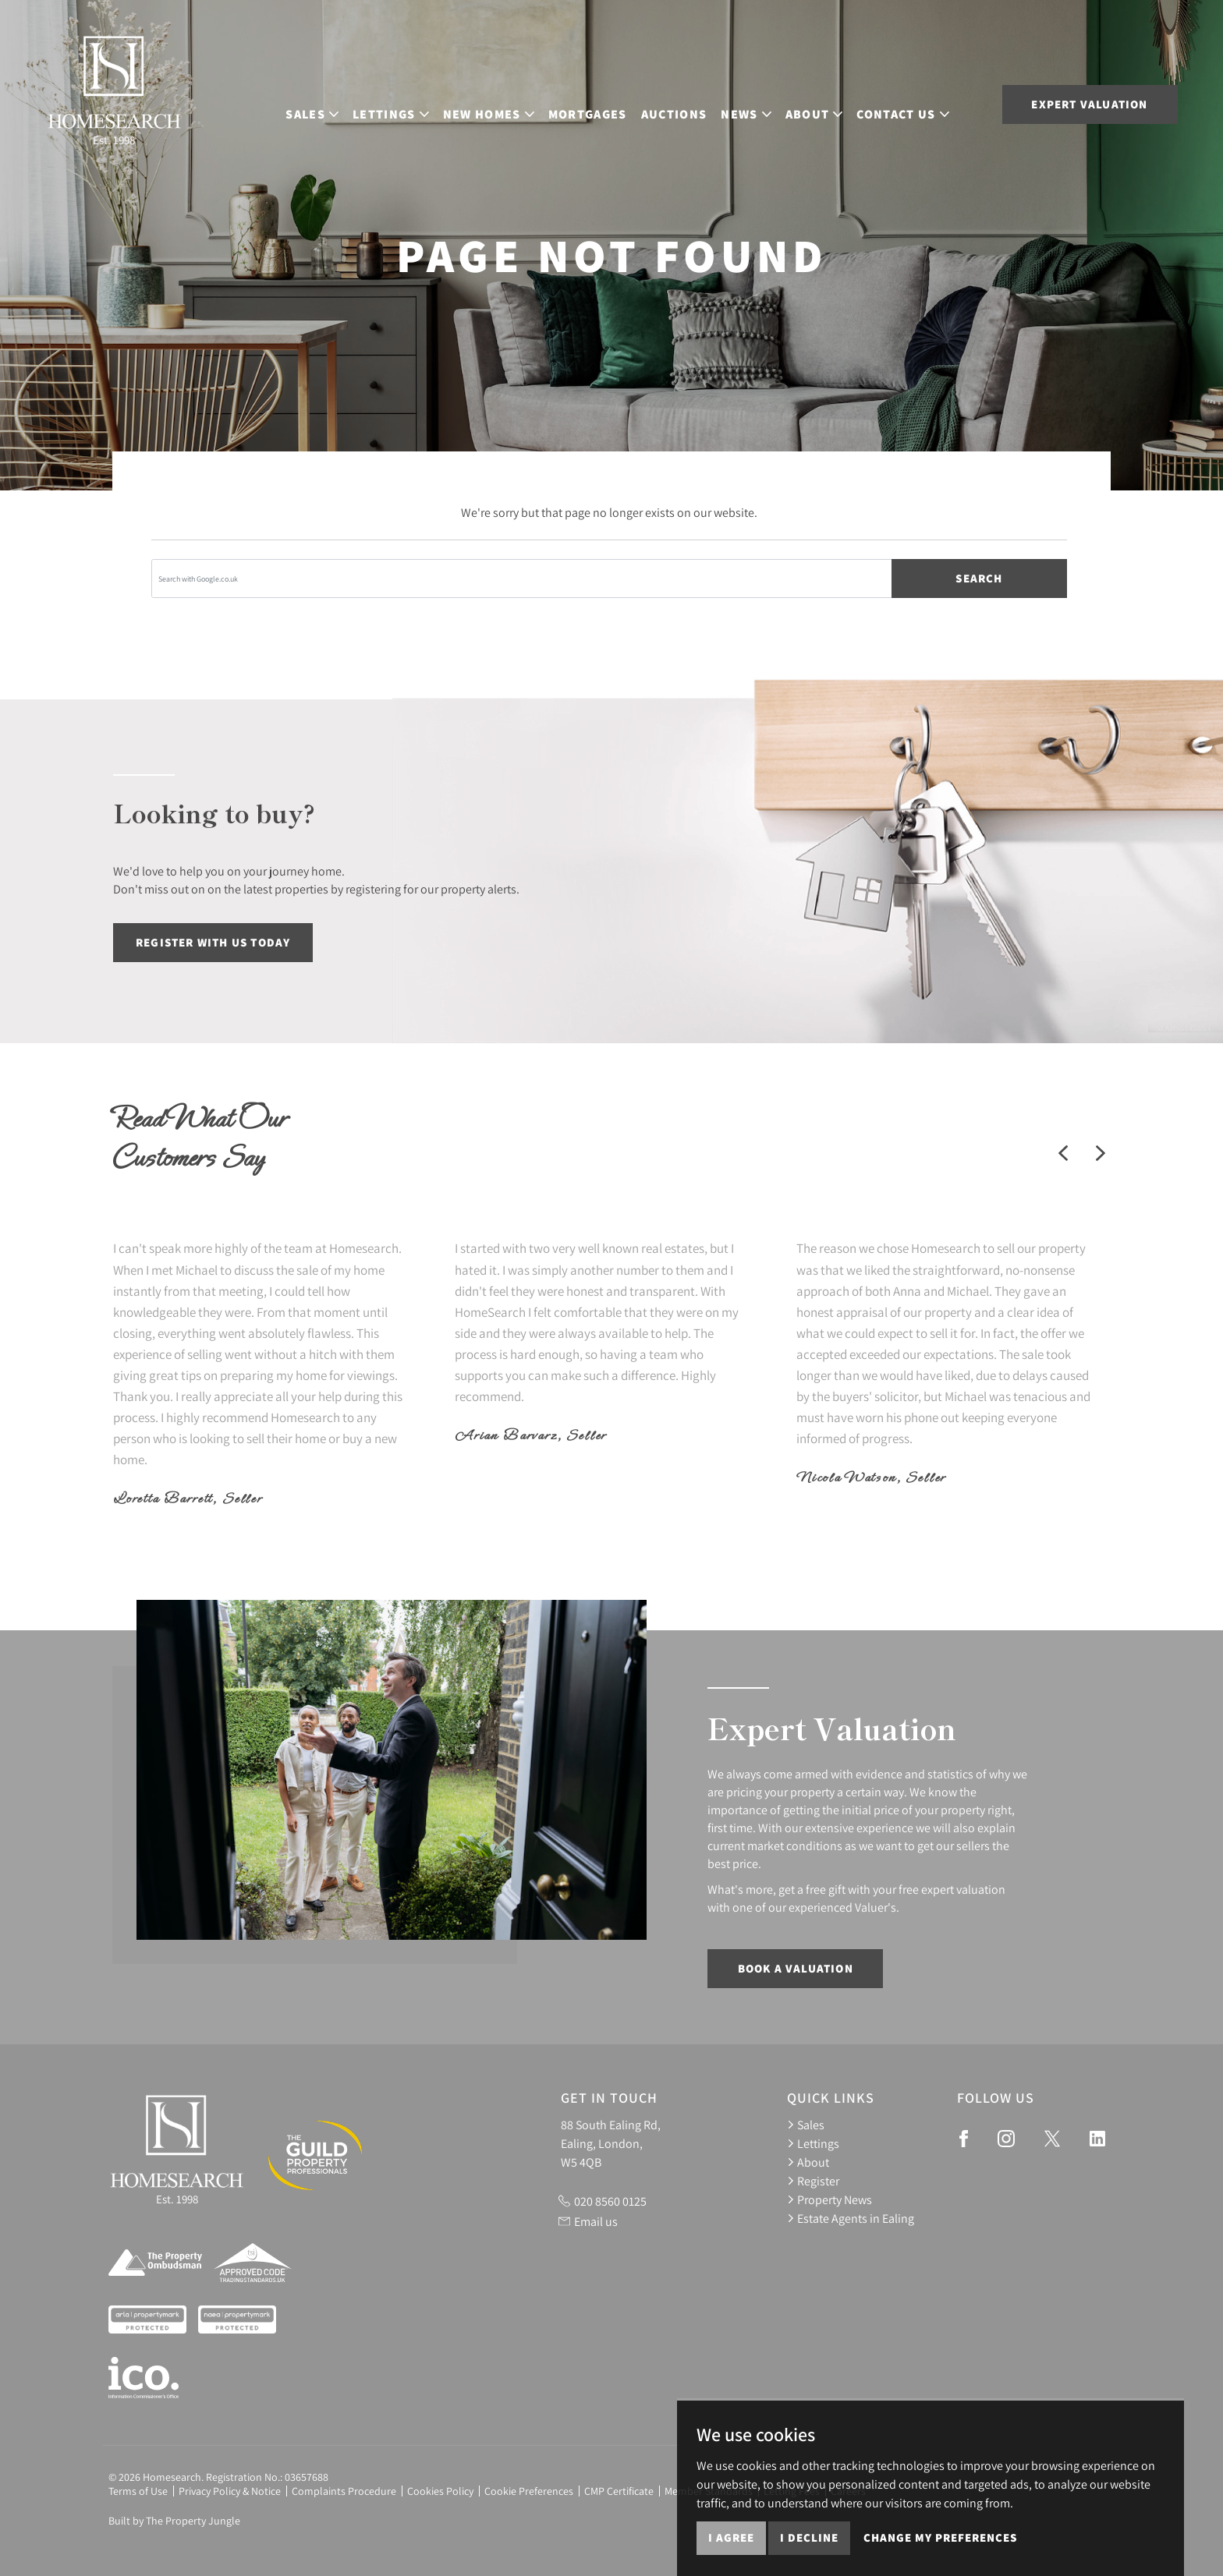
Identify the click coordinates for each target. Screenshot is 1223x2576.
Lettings (813, 2143)
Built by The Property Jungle (174, 2521)
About (808, 2162)
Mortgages (603, 102)
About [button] (830, 102)
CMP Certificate (619, 2491)
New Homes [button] (504, 102)
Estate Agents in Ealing (850, 2218)
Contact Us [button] (918, 102)
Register (813, 2181)
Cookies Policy (440, 2491)
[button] (1063, 1153)
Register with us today (213, 942)
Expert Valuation (1089, 104)
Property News (829, 2199)
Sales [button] (327, 102)
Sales (805, 2124)
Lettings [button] (406, 102)
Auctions (690, 102)
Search (978, 578)
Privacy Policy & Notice (230, 2491)
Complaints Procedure (344, 2491)
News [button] (761, 102)
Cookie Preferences (528, 2491)
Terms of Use (138, 2491)
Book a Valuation (795, 1968)
